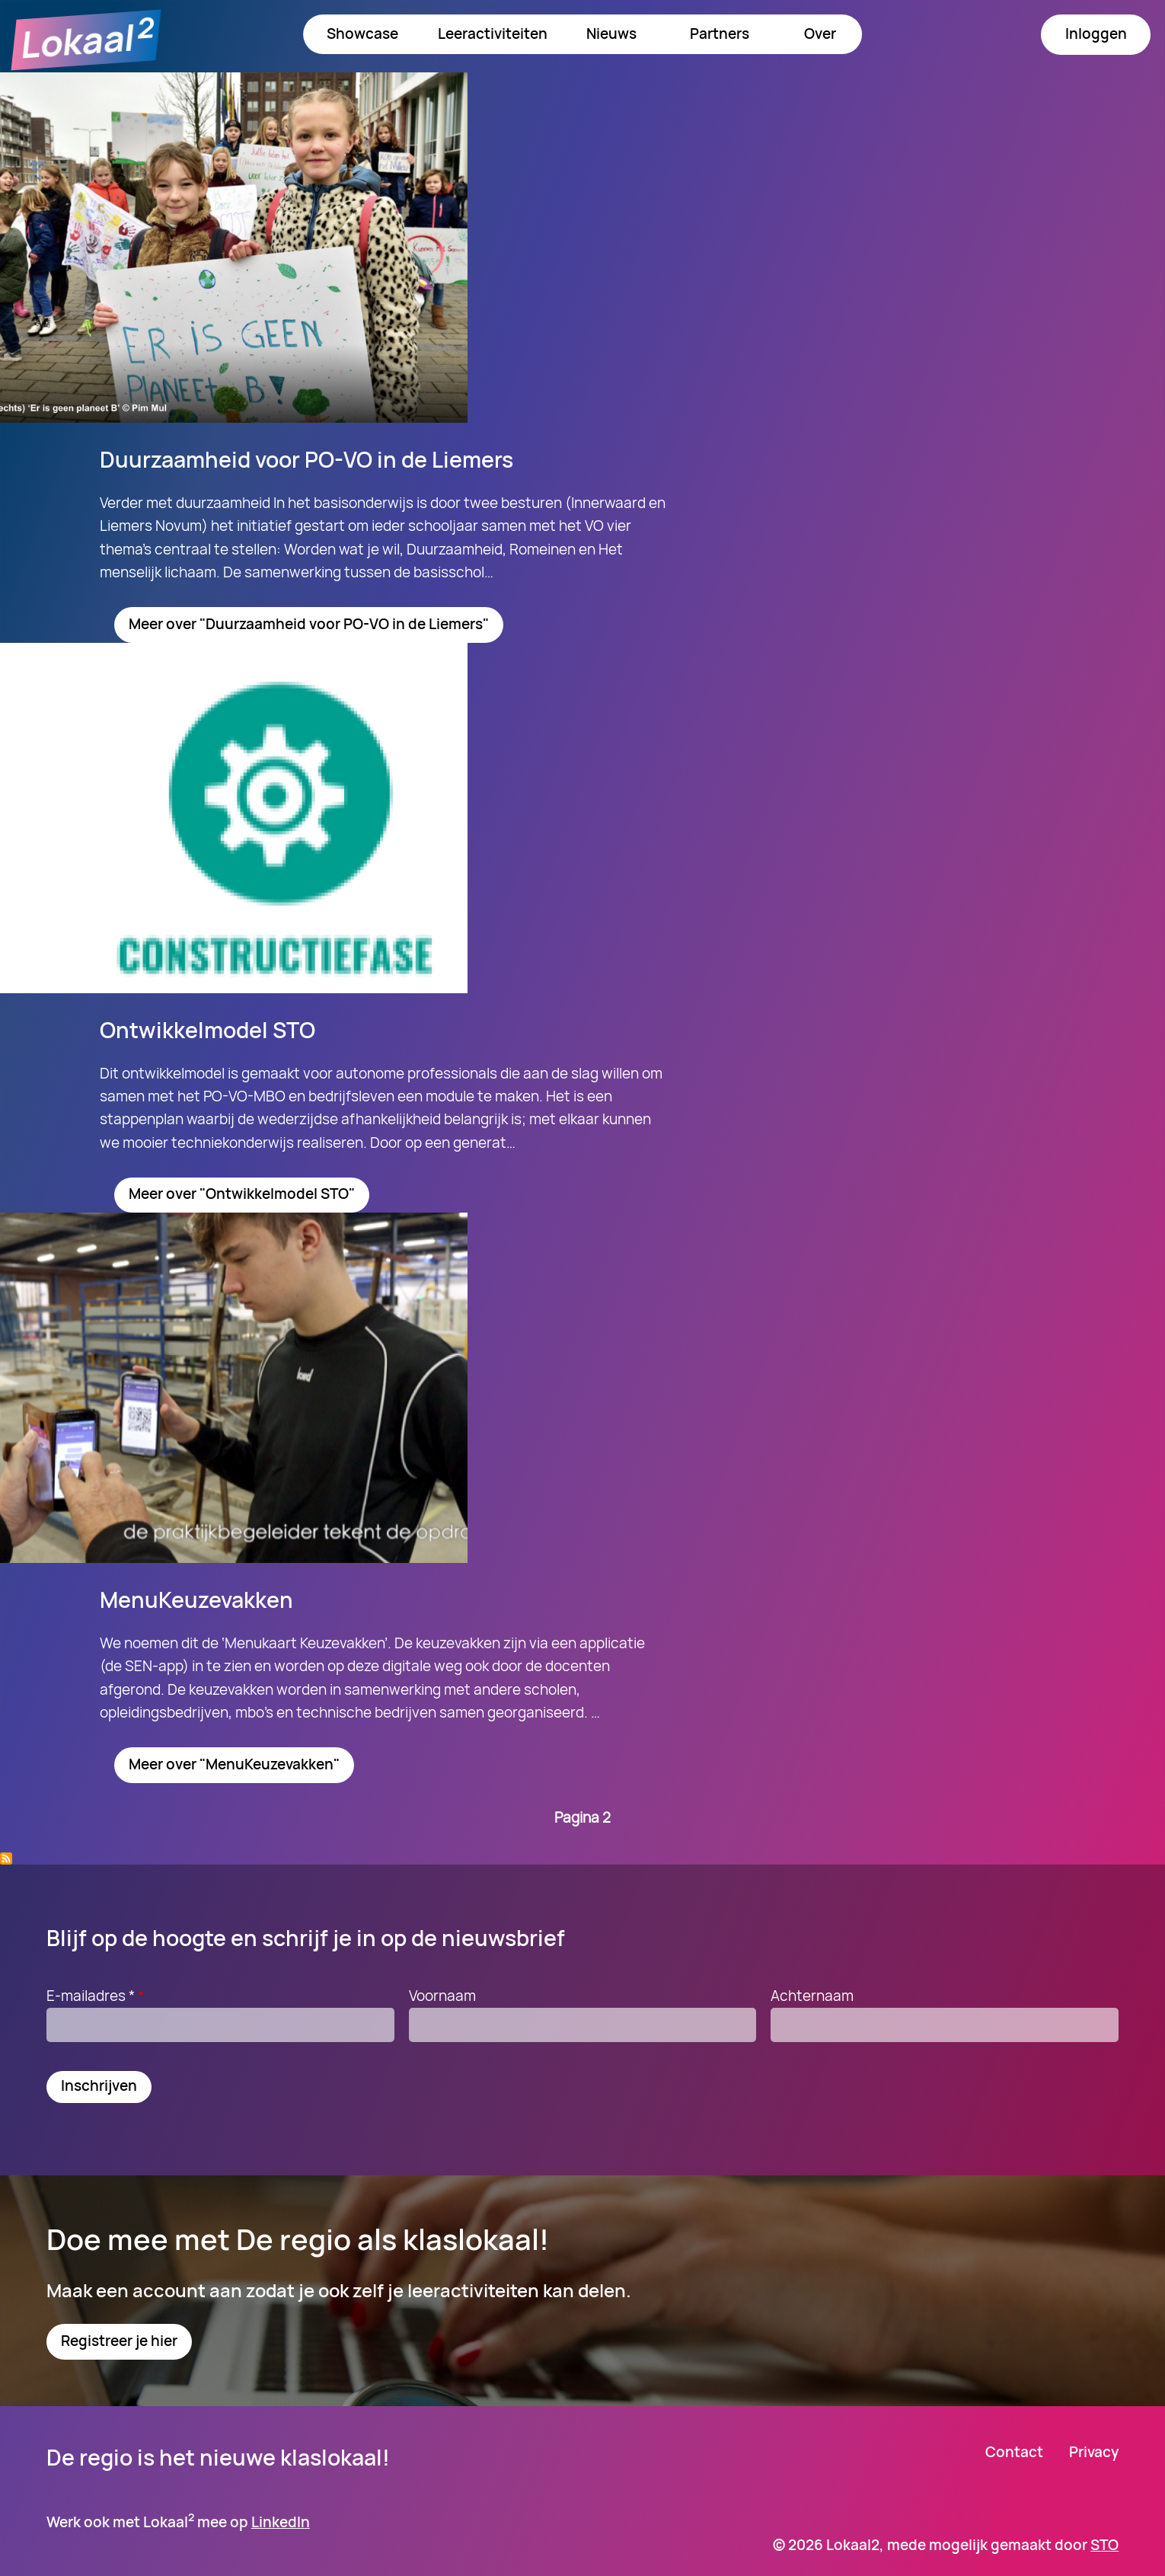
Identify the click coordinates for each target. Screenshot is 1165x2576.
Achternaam (812, 1996)
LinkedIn (280, 2522)
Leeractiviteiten (492, 33)
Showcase (362, 33)
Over (820, 33)
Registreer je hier (119, 2341)
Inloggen (1096, 33)
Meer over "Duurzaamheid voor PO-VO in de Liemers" (309, 624)
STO (1104, 2545)
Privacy (1094, 2452)
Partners (719, 33)
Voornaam (442, 1996)
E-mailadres (97, 1996)
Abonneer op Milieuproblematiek (6, 1858)
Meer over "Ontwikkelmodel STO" (242, 1193)
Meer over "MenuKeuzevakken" (234, 1764)
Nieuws (611, 33)
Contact (1014, 2452)
